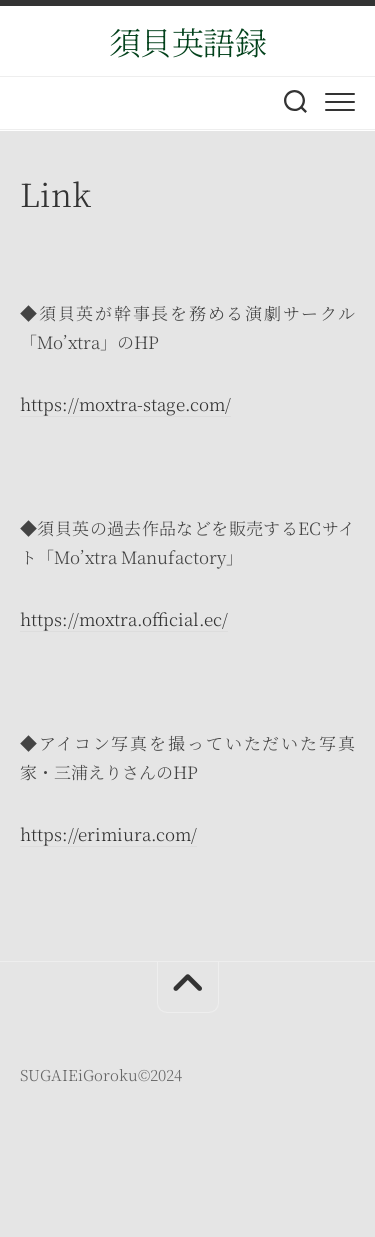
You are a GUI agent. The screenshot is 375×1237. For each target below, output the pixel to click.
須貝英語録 (188, 41)
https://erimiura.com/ (108, 833)
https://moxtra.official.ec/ (124, 618)
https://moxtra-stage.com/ (125, 403)
